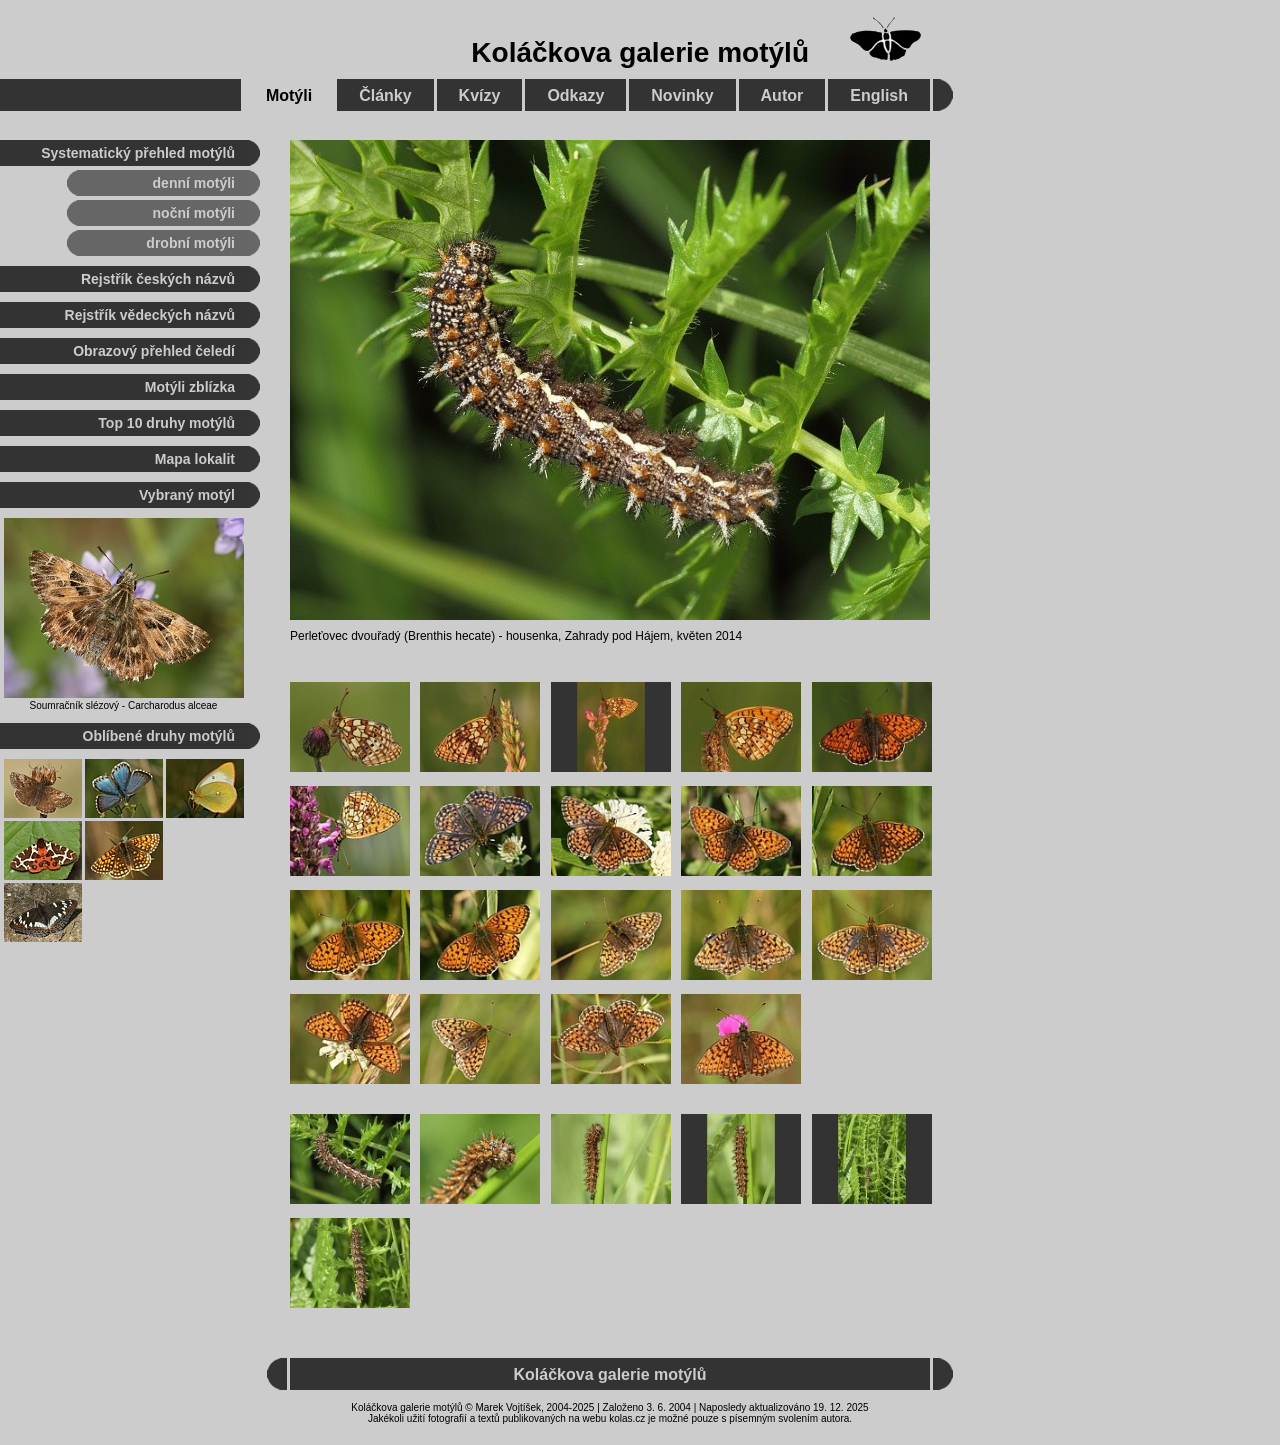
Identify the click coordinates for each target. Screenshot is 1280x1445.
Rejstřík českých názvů (158, 279)
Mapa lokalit (195, 459)
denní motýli (194, 183)
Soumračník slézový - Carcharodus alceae (124, 705)
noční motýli (194, 213)
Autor (782, 95)
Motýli (289, 95)
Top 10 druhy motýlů (166, 423)
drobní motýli (190, 243)
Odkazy (575, 95)
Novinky (682, 95)
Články (385, 95)
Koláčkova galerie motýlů (640, 52)
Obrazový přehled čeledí (154, 351)
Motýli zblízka (190, 387)
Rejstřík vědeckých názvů (150, 315)
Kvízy (480, 95)
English (879, 95)
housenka (532, 636)
